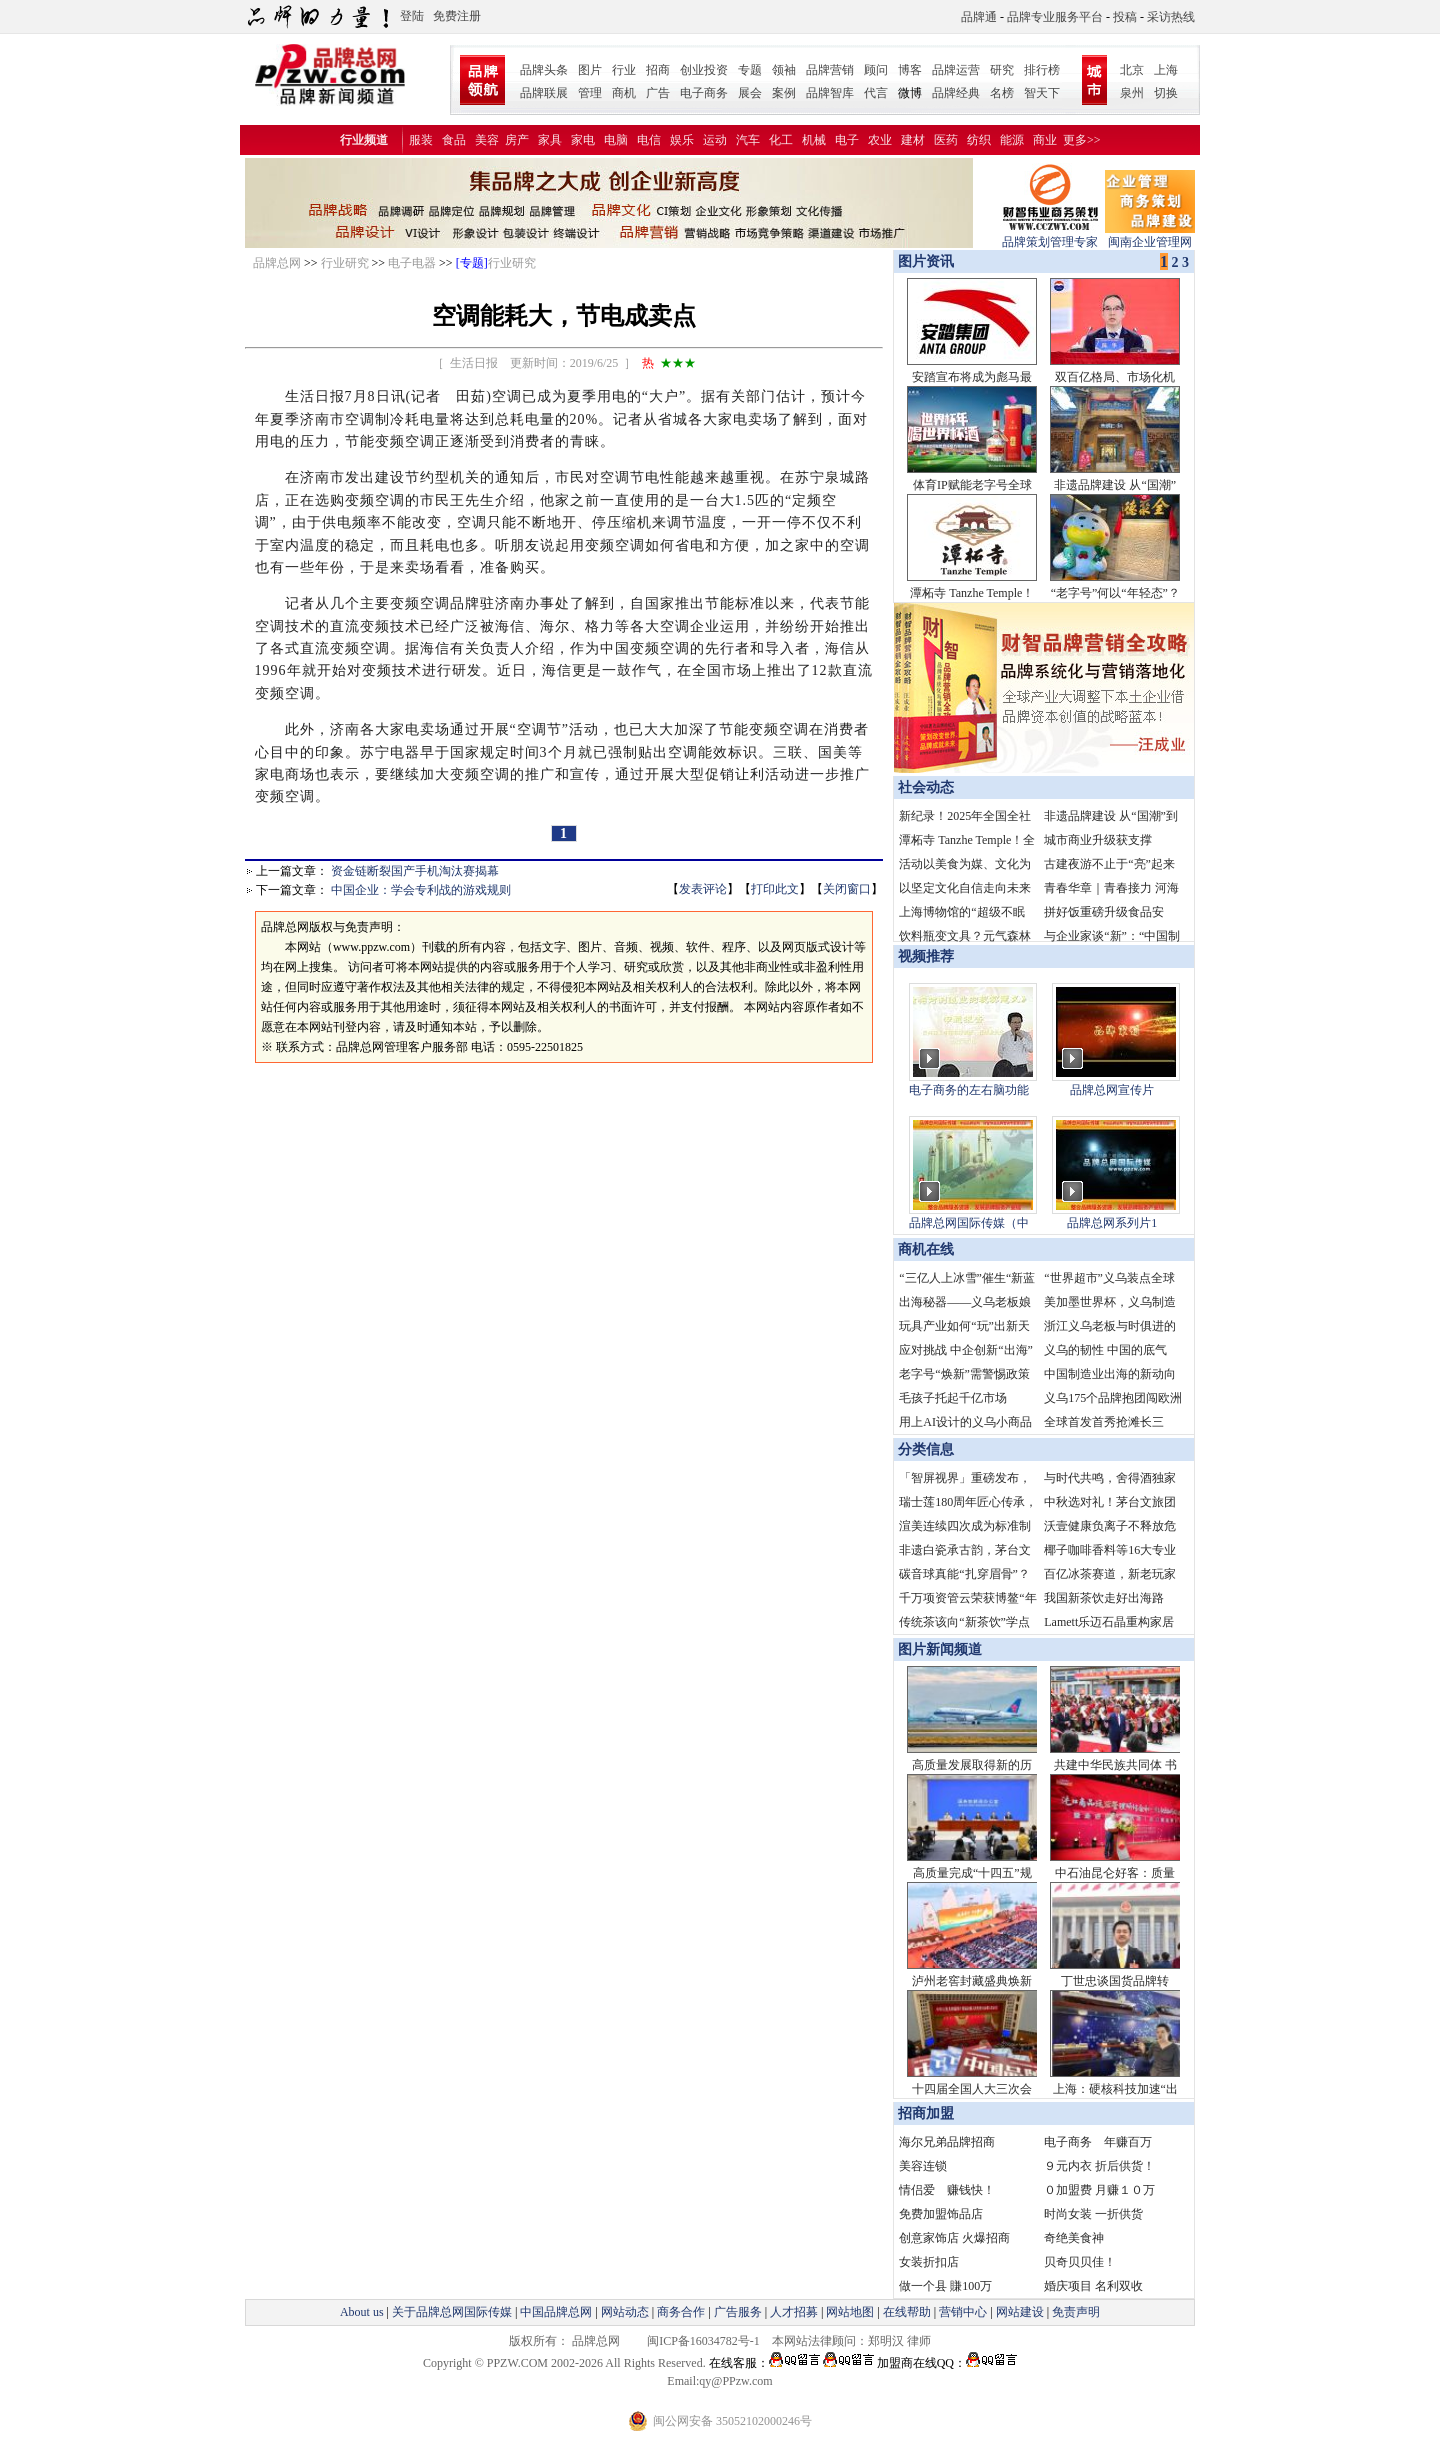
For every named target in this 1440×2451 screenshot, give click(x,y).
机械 (814, 140)
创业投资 (704, 70)
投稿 (1125, 17)
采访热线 (1171, 17)
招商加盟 (926, 2113)
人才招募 (794, 2312)
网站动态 (625, 2312)
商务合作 (681, 2312)
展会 (750, 93)
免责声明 (1074, 2312)
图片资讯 (924, 261)
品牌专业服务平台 (1055, 17)
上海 (1166, 70)
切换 (1166, 93)
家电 (583, 140)
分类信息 (926, 1449)
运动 (715, 140)
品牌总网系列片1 (1112, 1223)
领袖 (784, 70)
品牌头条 (544, 70)
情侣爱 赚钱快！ (947, 2190)
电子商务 (704, 93)
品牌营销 (830, 70)
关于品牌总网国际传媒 (452, 2312)
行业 (624, 70)
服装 (421, 140)
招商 (658, 70)
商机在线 (926, 1249)
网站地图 (850, 2312)
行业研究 (345, 263)
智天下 (1042, 93)
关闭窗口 (847, 889)
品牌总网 (277, 263)
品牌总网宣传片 (1112, 1090)
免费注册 (457, 16)
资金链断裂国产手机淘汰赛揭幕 (415, 871)
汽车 (748, 140)
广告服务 (738, 2312)
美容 (487, 140)
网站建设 (1020, 2312)
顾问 (876, 70)
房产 (517, 140)
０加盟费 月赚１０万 (1099, 2190)
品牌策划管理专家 (1050, 235)
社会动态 (926, 787)
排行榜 (1042, 70)
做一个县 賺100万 (945, 2286)
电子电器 (412, 263)
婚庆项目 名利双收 (1093, 2286)
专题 (750, 70)
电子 (847, 140)
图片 (590, 70)
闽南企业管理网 (1150, 235)
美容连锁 (923, 2166)
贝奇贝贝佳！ (1080, 2262)
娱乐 (682, 140)
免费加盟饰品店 (941, 2214)
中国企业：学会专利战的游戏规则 (421, 890)
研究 (1002, 70)
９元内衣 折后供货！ (1099, 2166)
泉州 (1132, 93)
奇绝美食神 (1074, 2238)
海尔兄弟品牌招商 (947, 2142)
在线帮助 (907, 2312)
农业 (880, 140)
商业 (1045, 140)
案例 (784, 93)
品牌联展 (544, 93)
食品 (454, 140)
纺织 (979, 140)
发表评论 (703, 889)
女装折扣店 (929, 2262)
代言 (876, 93)
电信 (649, 140)
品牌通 (979, 17)
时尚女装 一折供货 (1093, 2214)
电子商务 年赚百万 (1098, 2142)
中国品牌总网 (556, 2312)
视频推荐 (926, 956)
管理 (590, 93)
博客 (910, 70)
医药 (946, 140)
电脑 (616, 140)
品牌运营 (956, 70)
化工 (781, 140)
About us (362, 2312)
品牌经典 (956, 93)
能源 (1012, 140)
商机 (624, 93)
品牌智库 (830, 93)
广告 (658, 93)
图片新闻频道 (940, 1649)
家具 (550, 140)
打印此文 (775, 889)
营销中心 (963, 2312)
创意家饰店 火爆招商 (954, 2238)
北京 (1132, 70)
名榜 (1002, 93)
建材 (913, 140)
